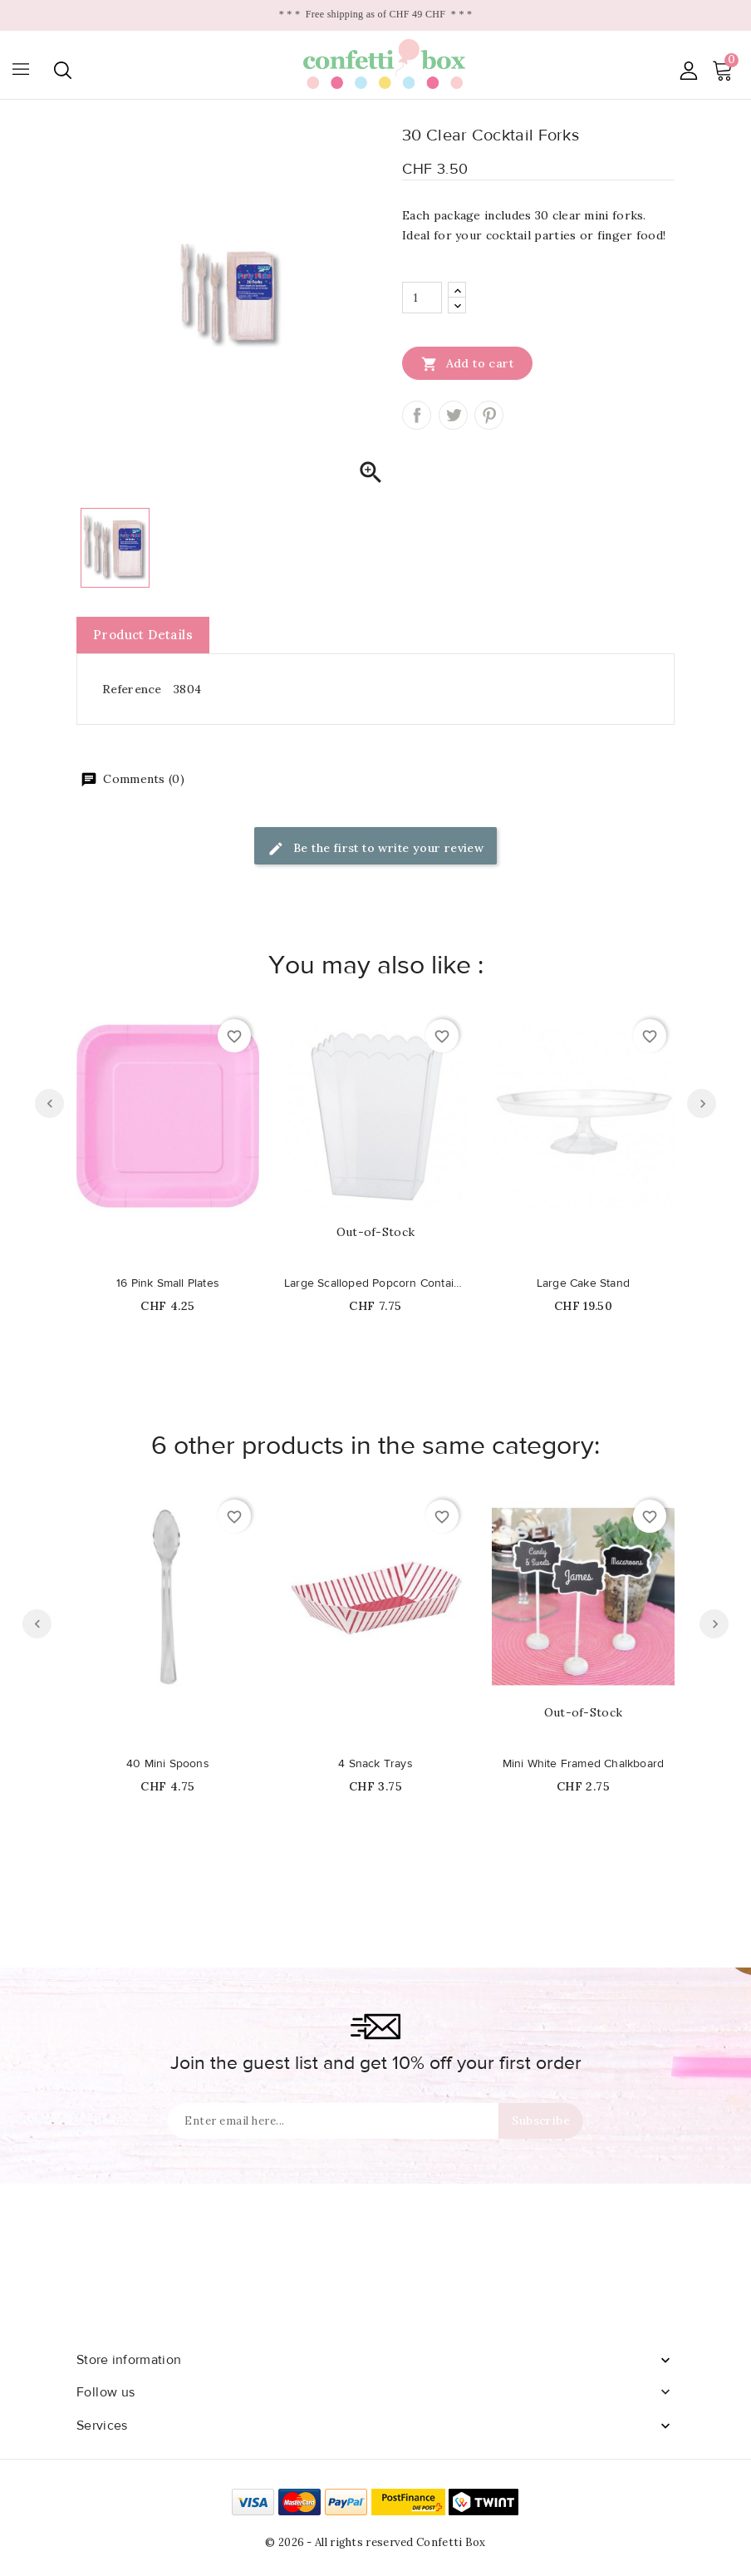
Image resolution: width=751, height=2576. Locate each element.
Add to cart (467, 363)
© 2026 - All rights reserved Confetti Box (375, 2542)
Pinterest (489, 415)
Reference (132, 689)
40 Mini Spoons (167, 1763)
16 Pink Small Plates (167, 1283)
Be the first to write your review (376, 849)
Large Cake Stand (583, 1283)
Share (416, 415)
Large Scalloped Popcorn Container (375, 1283)
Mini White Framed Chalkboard (584, 1763)
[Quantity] (422, 297)
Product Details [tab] (143, 635)
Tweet (453, 415)
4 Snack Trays (375, 1763)
